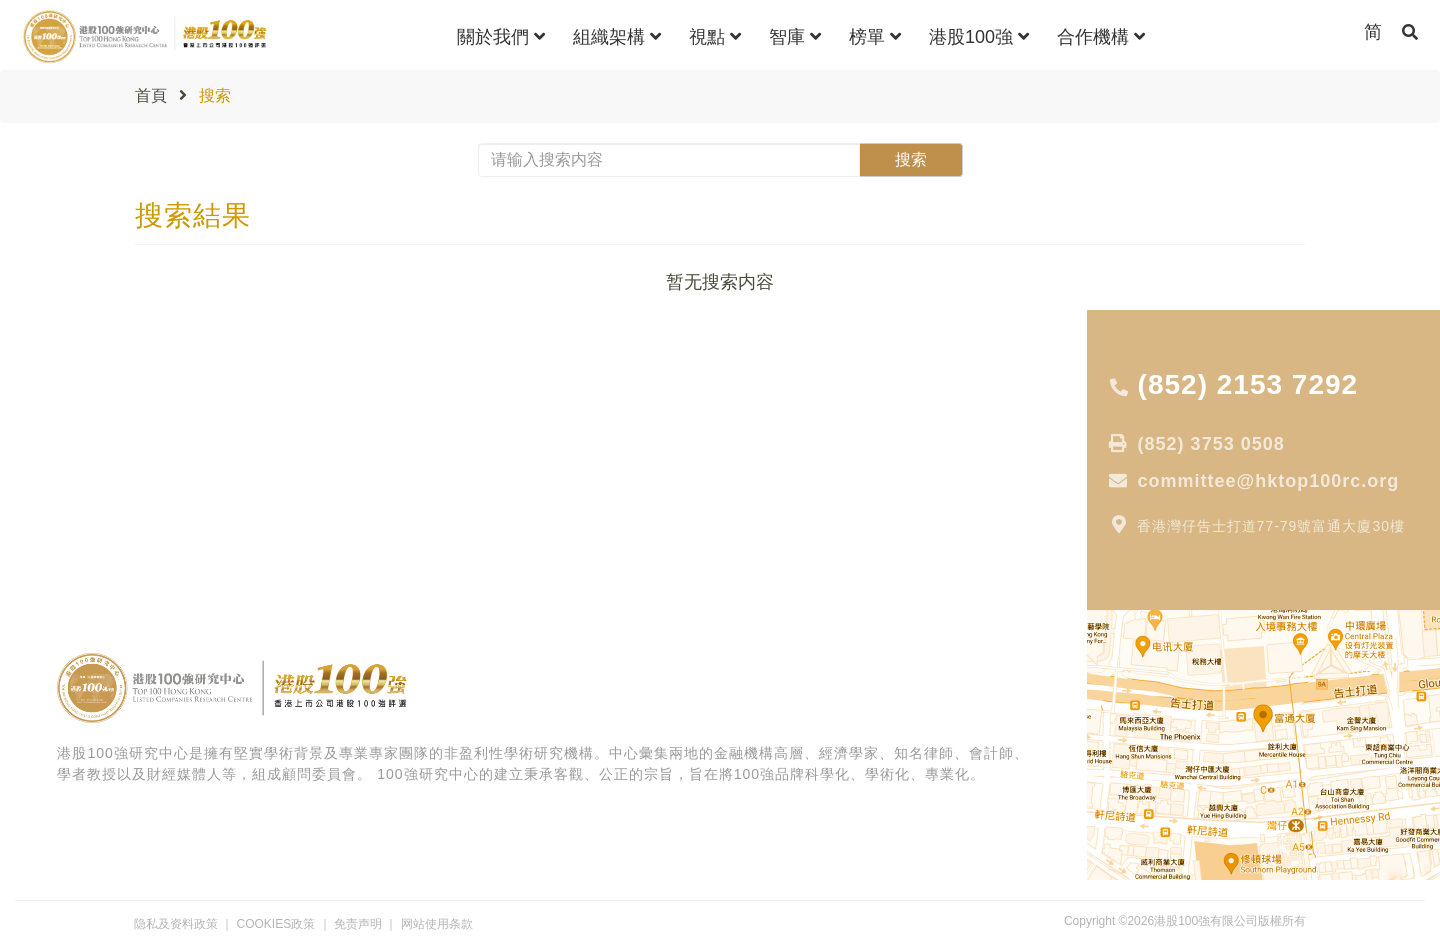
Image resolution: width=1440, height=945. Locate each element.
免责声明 (358, 924)
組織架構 (617, 37)
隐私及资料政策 (176, 924)
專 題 (39, 485)
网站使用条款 (437, 924)
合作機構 (1101, 37)
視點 (715, 37)
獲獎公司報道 (65, 541)
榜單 (875, 37)
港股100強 (979, 37)
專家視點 (51, 429)
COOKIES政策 (276, 924)
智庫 (795, 37)
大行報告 (51, 457)
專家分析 (51, 513)
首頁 (151, 95)
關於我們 (501, 37)
